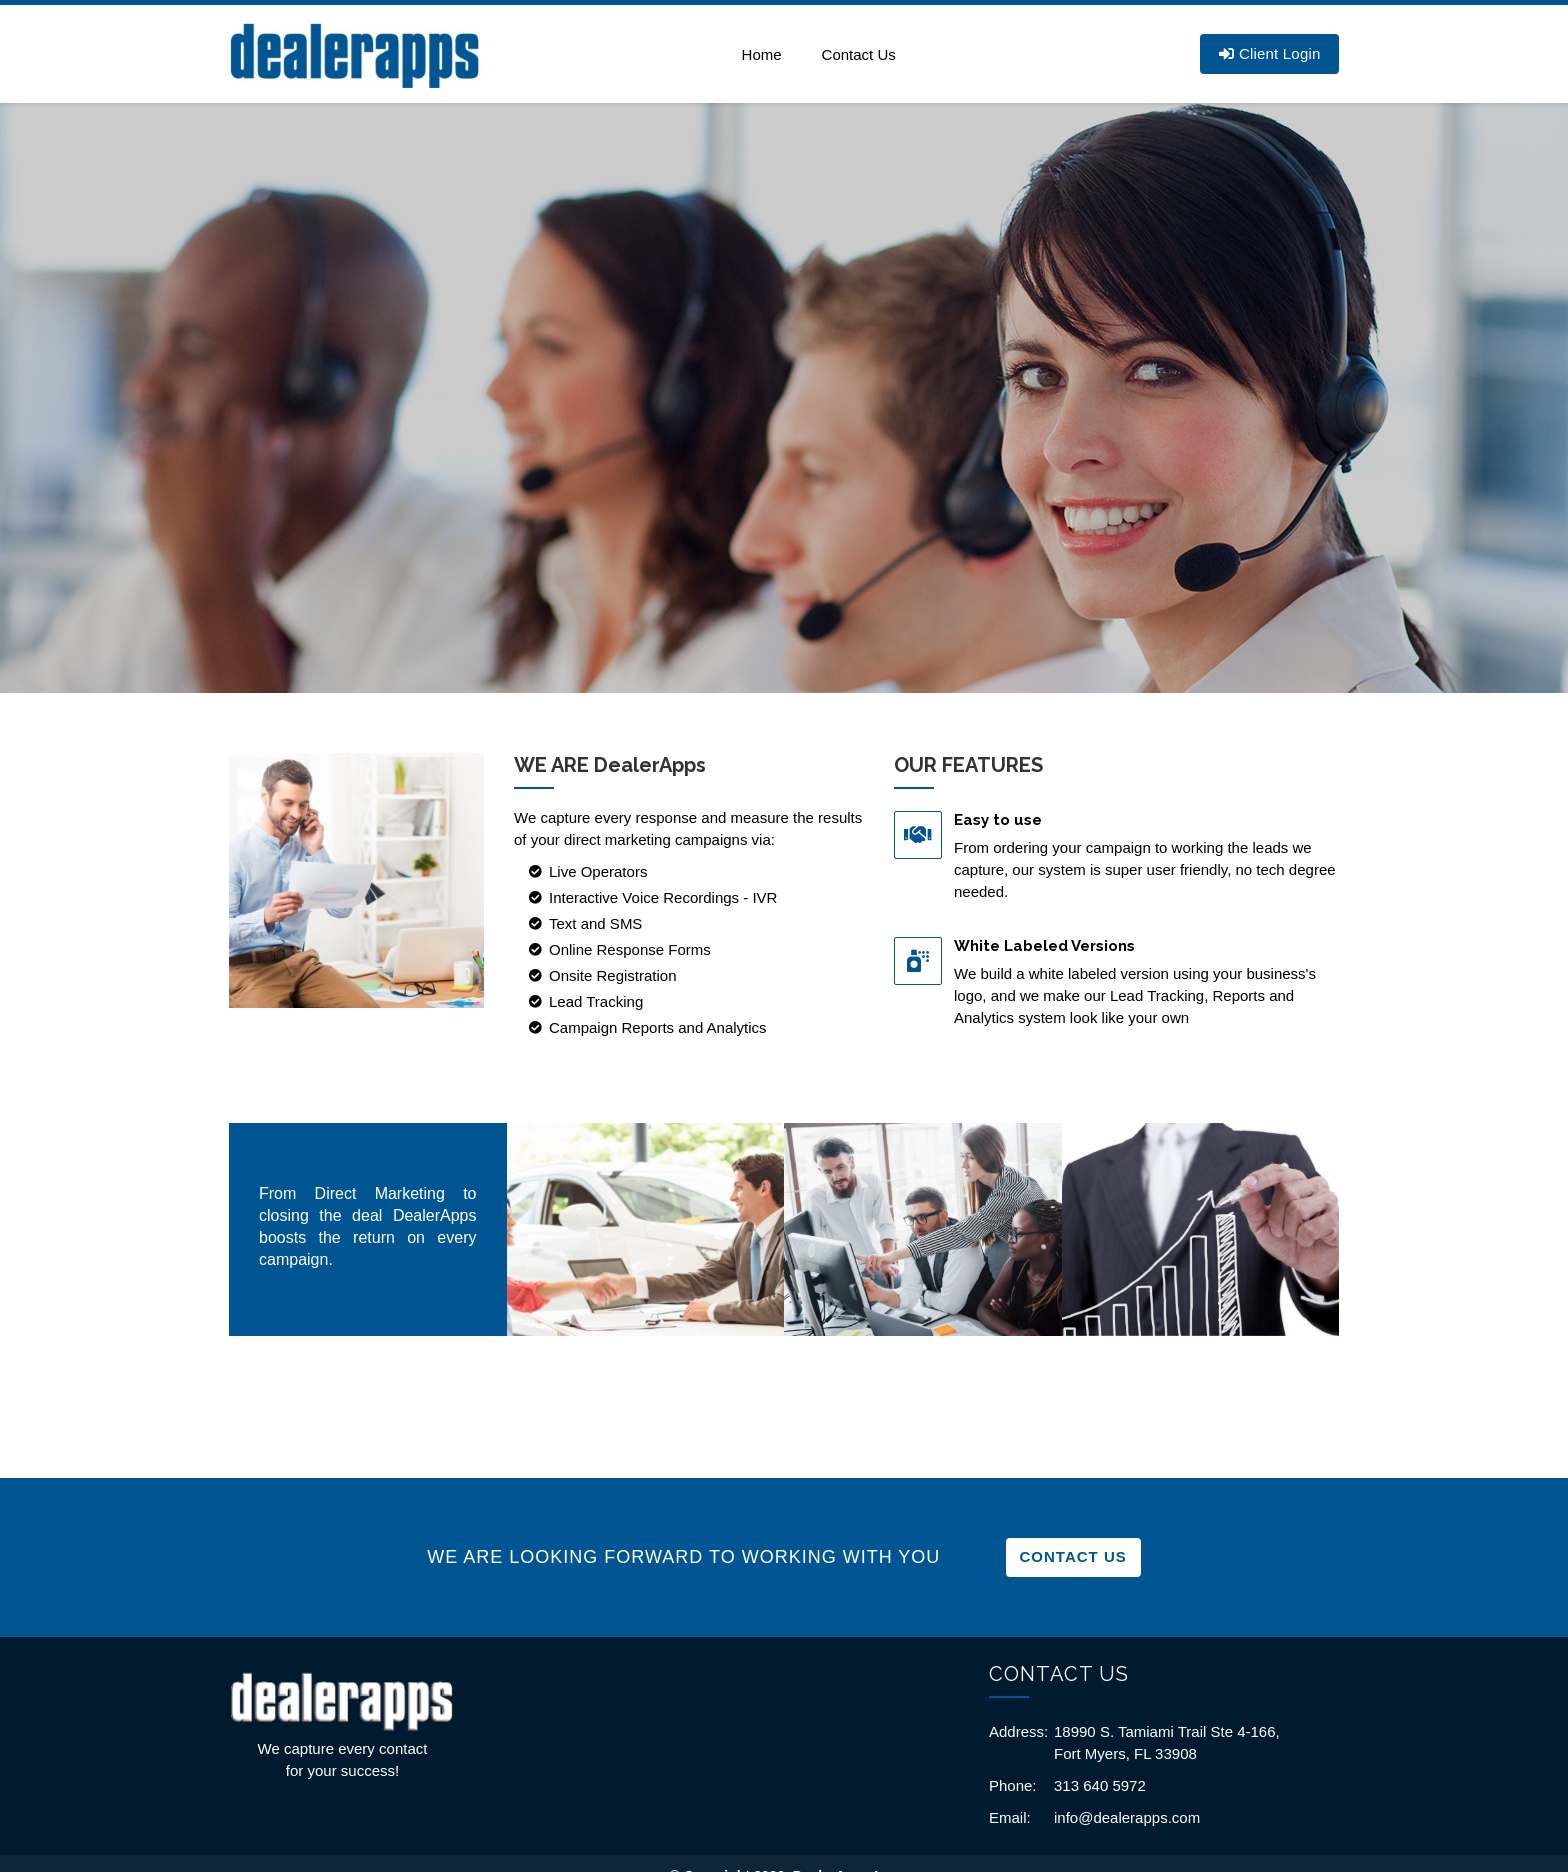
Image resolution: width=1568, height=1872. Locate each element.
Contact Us (859, 54)
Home (762, 54)
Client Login (1270, 53)
